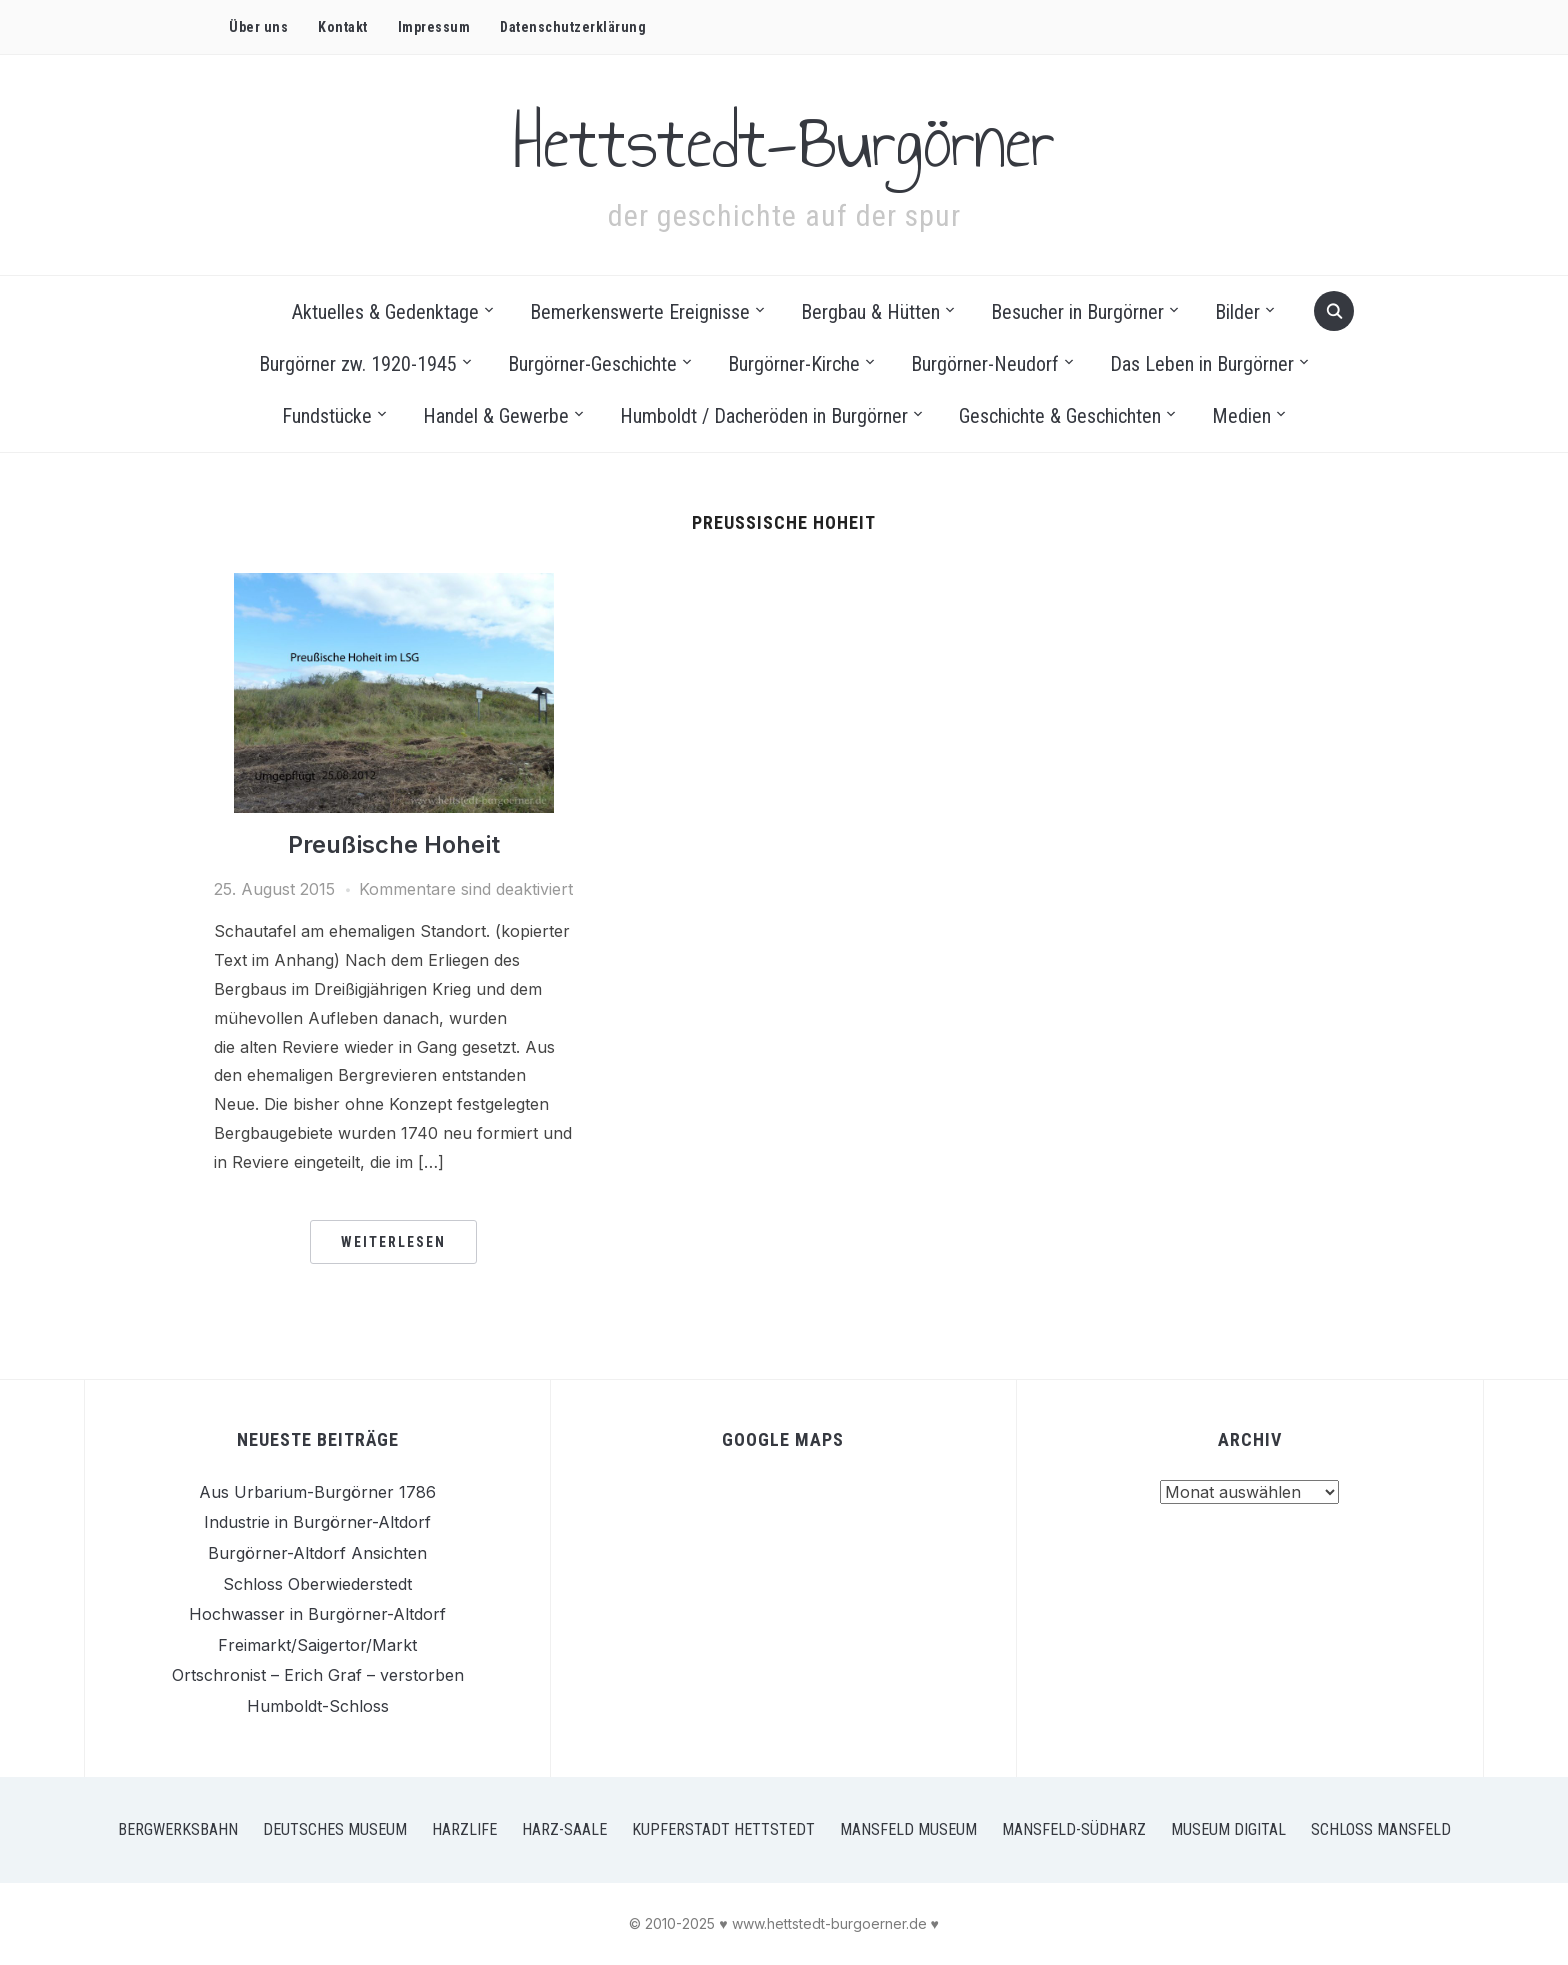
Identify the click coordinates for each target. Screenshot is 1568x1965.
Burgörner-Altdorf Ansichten (317, 1553)
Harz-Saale (564, 1829)
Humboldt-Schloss (318, 1706)
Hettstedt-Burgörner (784, 141)
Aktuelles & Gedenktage (385, 312)
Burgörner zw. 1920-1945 (358, 364)
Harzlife (464, 1829)
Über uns (258, 27)
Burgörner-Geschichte (592, 364)
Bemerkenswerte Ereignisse (640, 312)
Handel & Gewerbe (496, 416)
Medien (1241, 416)
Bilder (1237, 312)
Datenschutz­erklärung (573, 27)
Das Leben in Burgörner (1202, 364)
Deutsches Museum (335, 1829)
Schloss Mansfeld (1381, 1829)
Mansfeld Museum (908, 1829)
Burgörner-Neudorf (985, 364)
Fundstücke (327, 416)
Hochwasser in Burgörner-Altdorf (317, 1614)
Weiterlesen (393, 1242)
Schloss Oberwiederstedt (317, 1584)
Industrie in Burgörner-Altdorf (317, 1522)
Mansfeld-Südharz (1074, 1829)
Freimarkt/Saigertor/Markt (317, 1645)
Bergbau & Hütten (870, 312)
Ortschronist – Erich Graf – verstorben (318, 1675)
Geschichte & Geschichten (1060, 416)
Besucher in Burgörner (1077, 312)
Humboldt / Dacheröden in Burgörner (764, 416)
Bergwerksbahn (178, 1829)
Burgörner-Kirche (794, 364)
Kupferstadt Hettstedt (723, 1829)
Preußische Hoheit (394, 844)
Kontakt (343, 27)
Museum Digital (1228, 1829)
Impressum (434, 27)
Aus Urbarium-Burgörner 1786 (317, 1492)
